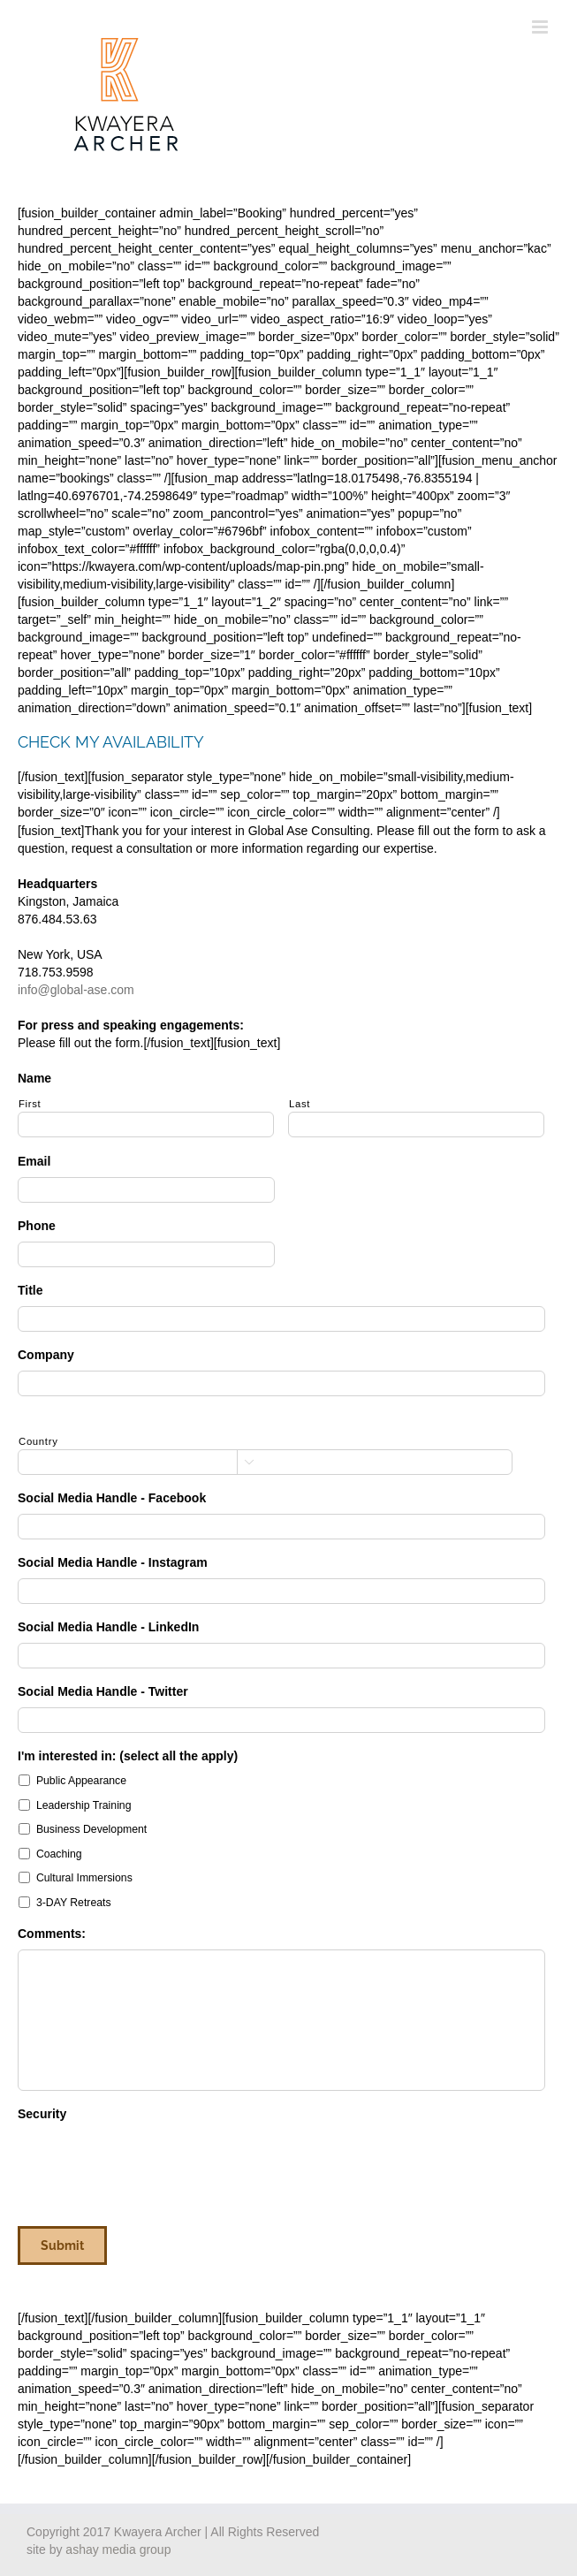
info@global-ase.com (76, 990)
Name (34, 1078)
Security (42, 2114)
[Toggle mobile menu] (541, 27)
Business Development (91, 1829)
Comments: (52, 1933)
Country (38, 1441)
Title (30, 1290)
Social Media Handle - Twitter (103, 1691)
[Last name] (416, 1124)
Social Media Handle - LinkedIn (108, 1627)
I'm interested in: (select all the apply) (128, 1756)
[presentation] (152, 2164)
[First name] (146, 1124)
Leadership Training (84, 1805)
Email (34, 1161)
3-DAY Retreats (73, 1902)
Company (46, 1355)
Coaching (59, 1854)
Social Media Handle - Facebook (112, 1498)
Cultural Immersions (84, 1878)
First (30, 1103)
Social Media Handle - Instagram (113, 1562)
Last (299, 1103)
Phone (37, 1226)
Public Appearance (81, 1780)
